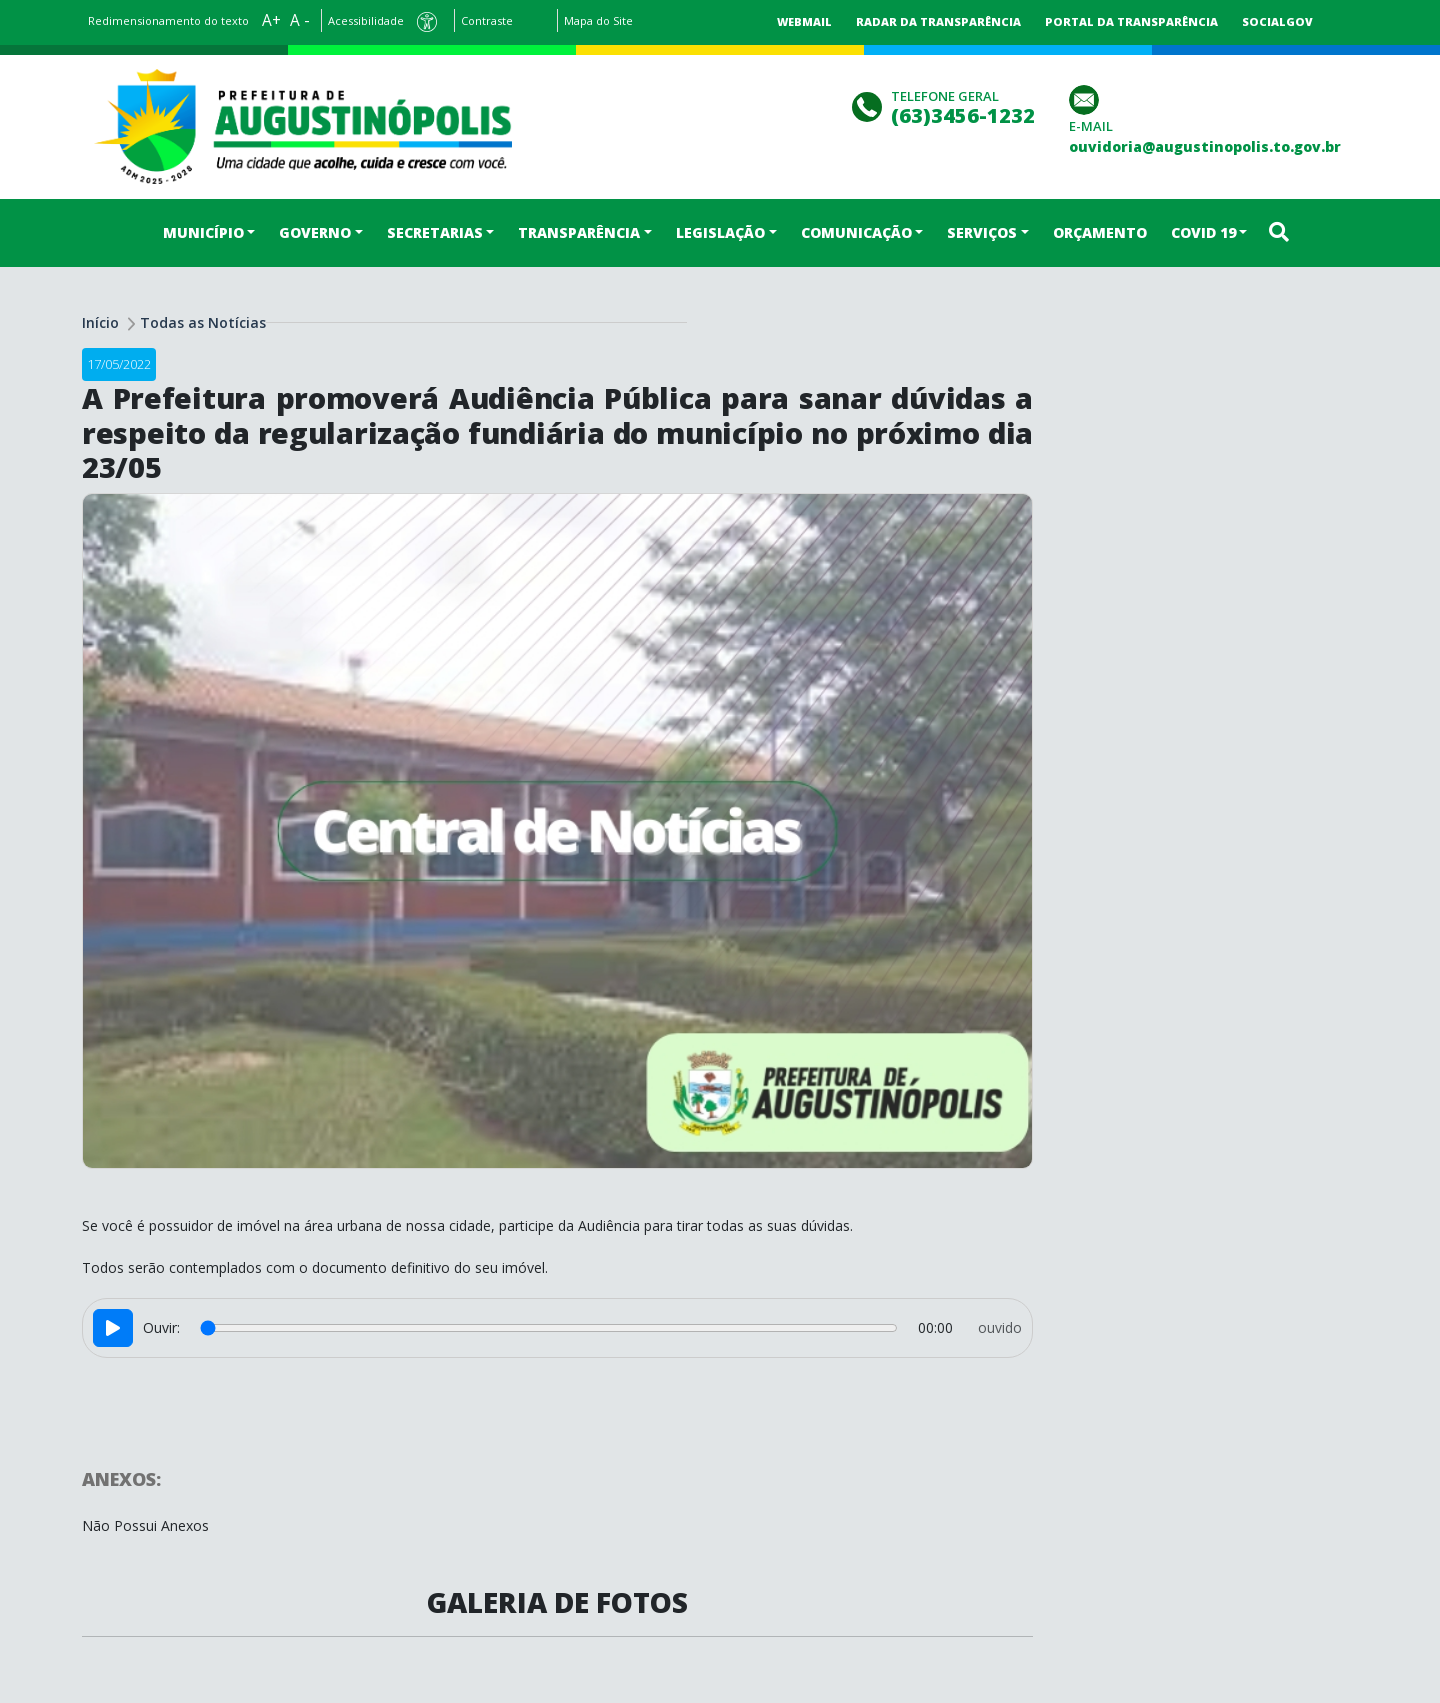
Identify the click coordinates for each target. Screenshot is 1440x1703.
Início (100, 322)
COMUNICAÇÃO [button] (856, 232)
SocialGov (1277, 21)
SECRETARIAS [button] (435, 232)
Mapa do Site (598, 20)
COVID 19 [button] (1203, 232)
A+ (271, 20)
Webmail (804, 21)
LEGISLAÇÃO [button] (720, 232)
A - (300, 20)
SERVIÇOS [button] (982, 232)
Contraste (487, 20)
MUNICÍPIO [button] (203, 232)
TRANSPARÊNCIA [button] (579, 232)
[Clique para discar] (869, 104)
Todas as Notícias (203, 322)
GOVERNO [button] (315, 232)
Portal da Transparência (1131, 21)
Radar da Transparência (938, 21)
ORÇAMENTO (1100, 232)
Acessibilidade (366, 20)
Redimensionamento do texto (168, 20)
